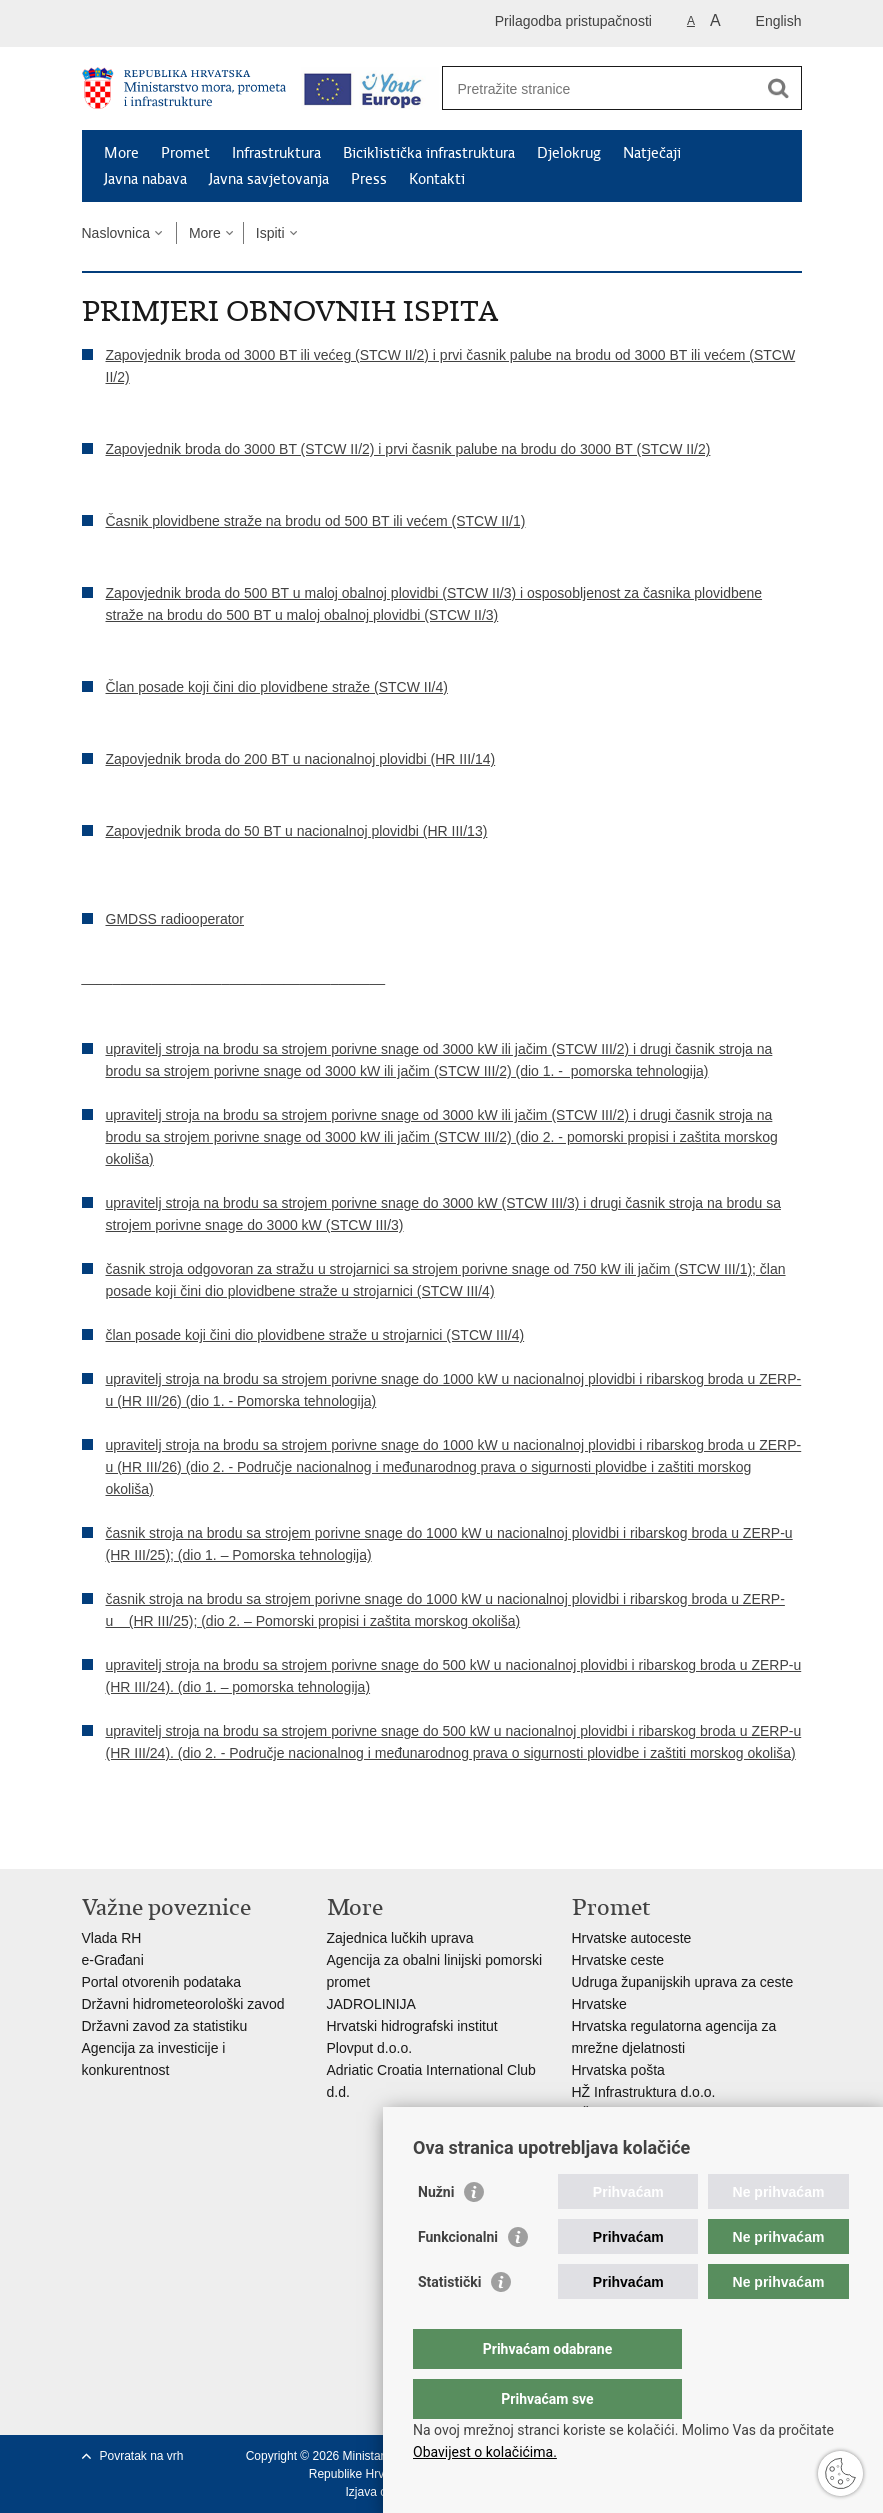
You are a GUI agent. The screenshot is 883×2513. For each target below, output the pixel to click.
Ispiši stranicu (92, 1837)
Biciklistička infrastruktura (429, 153)
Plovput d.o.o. (370, 2048)
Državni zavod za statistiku (165, 2026)
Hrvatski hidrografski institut (412, 2026)
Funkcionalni (458, 2277)
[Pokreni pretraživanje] (779, 88)
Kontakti (437, 179)
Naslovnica (116, 233)
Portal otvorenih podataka (162, 1982)
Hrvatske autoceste (632, 1938)
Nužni (436, 2232)
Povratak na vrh (142, 2456)
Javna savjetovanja (269, 179)
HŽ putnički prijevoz (633, 2114)
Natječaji (652, 153)
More (121, 153)
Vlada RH (112, 1938)
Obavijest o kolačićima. (485, 2452)
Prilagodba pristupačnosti (573, 21)
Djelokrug (569, 153)
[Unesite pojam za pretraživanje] (600, 88)
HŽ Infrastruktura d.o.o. (644, 2092)
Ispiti (270, 233)
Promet (185, 153)
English (779, 21)
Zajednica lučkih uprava (400, 1938)
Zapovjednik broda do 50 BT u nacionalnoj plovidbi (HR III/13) (297, 831)
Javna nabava (145, 179)
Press (369, 179)
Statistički (449, 2322)
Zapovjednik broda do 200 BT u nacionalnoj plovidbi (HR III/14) (301, 759)
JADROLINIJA (371, 2004)
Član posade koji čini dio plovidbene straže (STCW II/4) (277, 687)
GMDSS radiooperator (175, 919)
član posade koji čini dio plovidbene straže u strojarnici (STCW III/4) (315, 1335)
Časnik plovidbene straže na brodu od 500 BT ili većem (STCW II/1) (316, 521)
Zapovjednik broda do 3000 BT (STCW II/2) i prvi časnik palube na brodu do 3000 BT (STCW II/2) (408, 449)
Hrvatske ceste (618, 1960)
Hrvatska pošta (618, 2070)
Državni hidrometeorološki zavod (183, 2004)
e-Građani (113, 1960)
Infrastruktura (276, 153)
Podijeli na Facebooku (135, 1837)
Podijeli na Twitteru (178, 1837)
